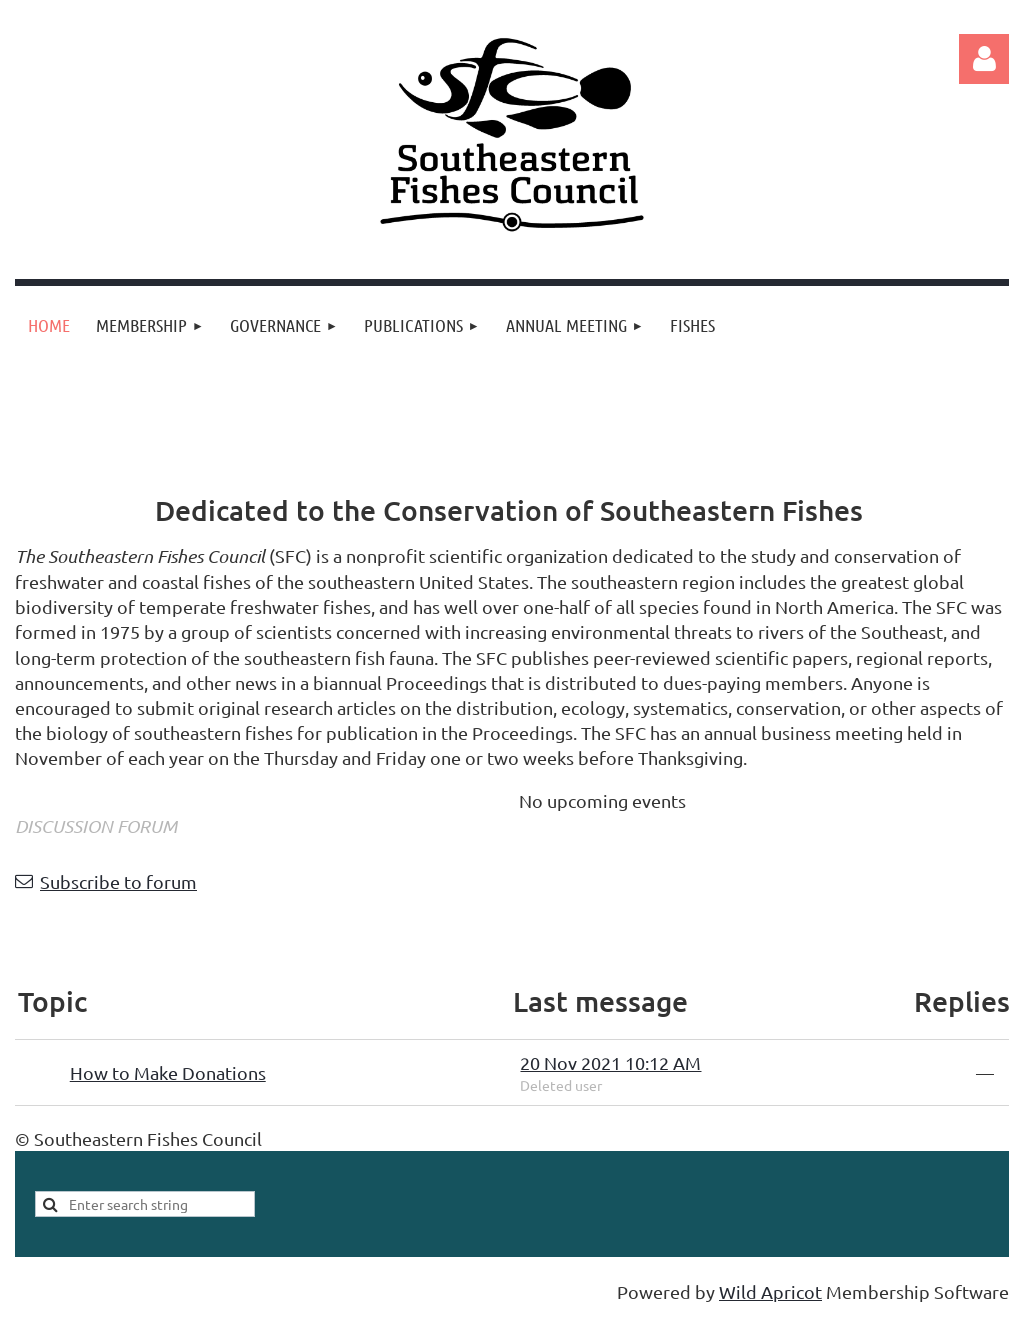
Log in (984, 59)
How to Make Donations (168, 1072)
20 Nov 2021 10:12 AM (610, 1062)
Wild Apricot (770, 1291)
